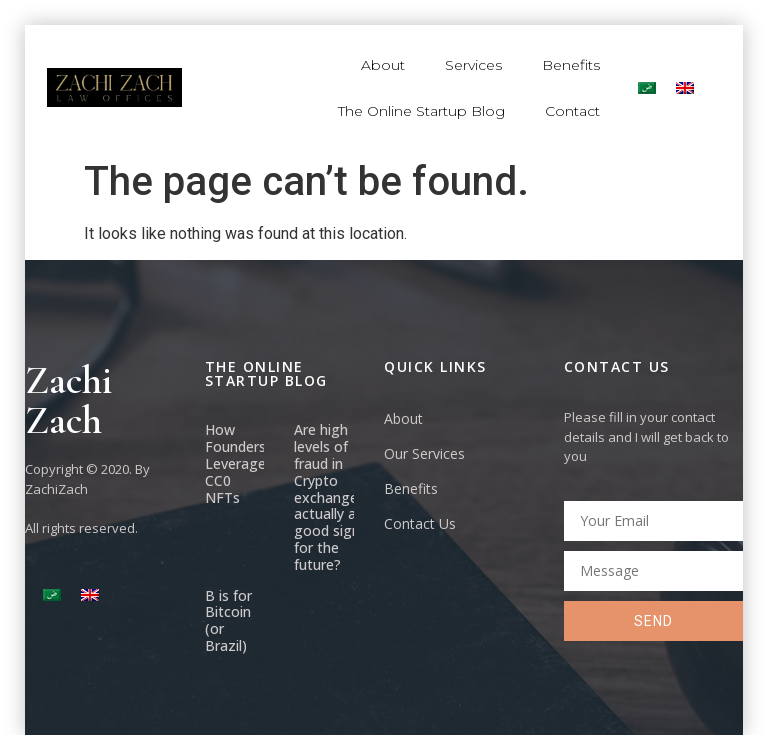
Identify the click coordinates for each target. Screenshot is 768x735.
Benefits (571, 65)
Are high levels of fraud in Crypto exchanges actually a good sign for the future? (329, 496)
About (383, 65)
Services (473, 65)
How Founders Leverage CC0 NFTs (235, 463)
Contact (572, 111)
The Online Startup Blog (421, 111)
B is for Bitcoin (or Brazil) (228, 620)
